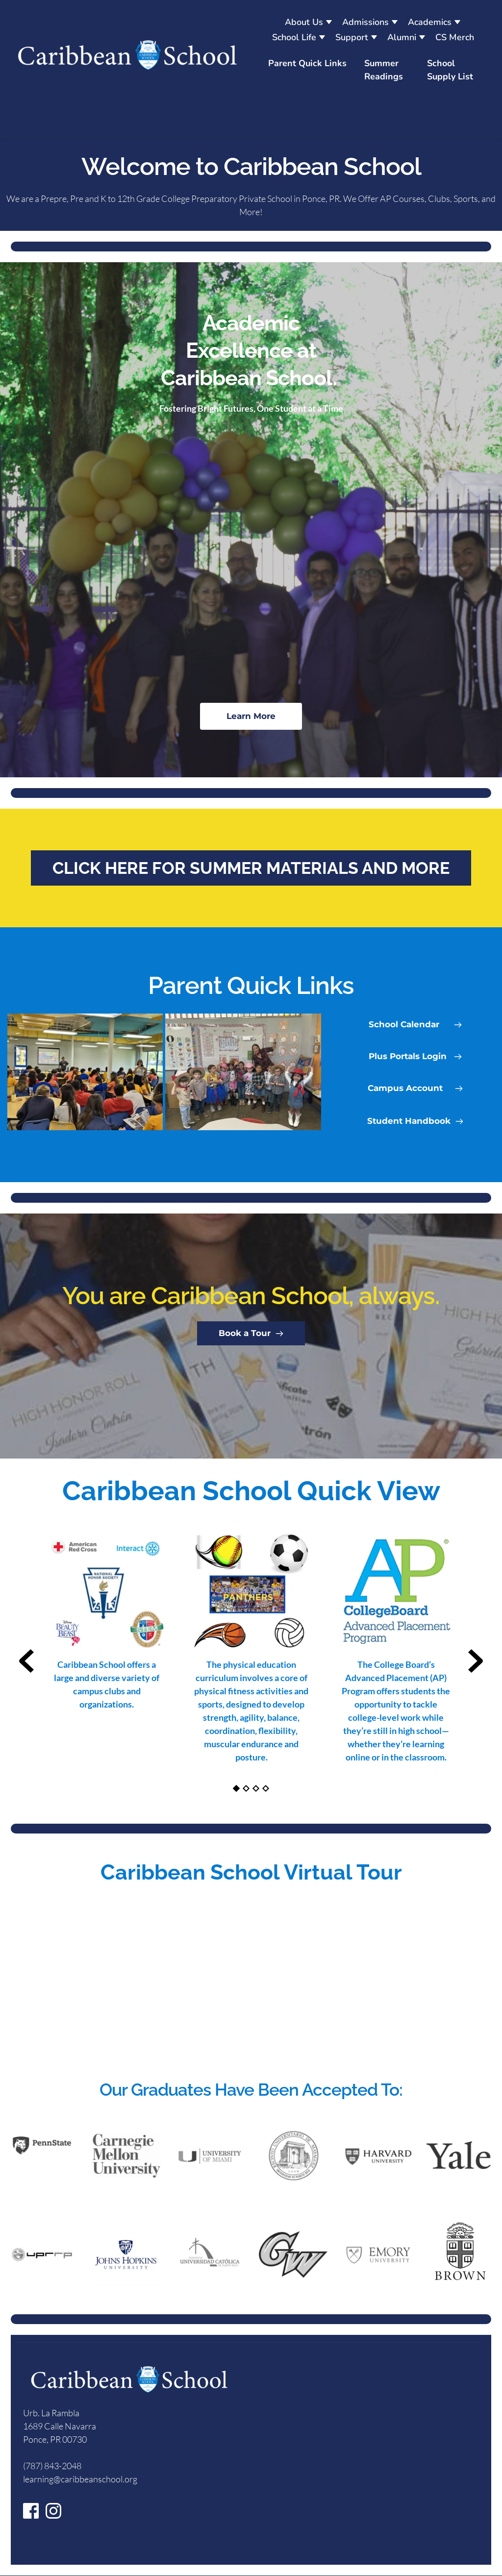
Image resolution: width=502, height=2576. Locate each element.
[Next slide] (475, 1661)
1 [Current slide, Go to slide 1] (236, 1788)
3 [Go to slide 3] (255, 1788)
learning (38, 2479)
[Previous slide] (26, 1661)
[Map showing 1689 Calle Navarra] (362, 2463)
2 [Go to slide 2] (246, 1788)
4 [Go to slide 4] (265, 1788)
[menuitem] (308, 22)
